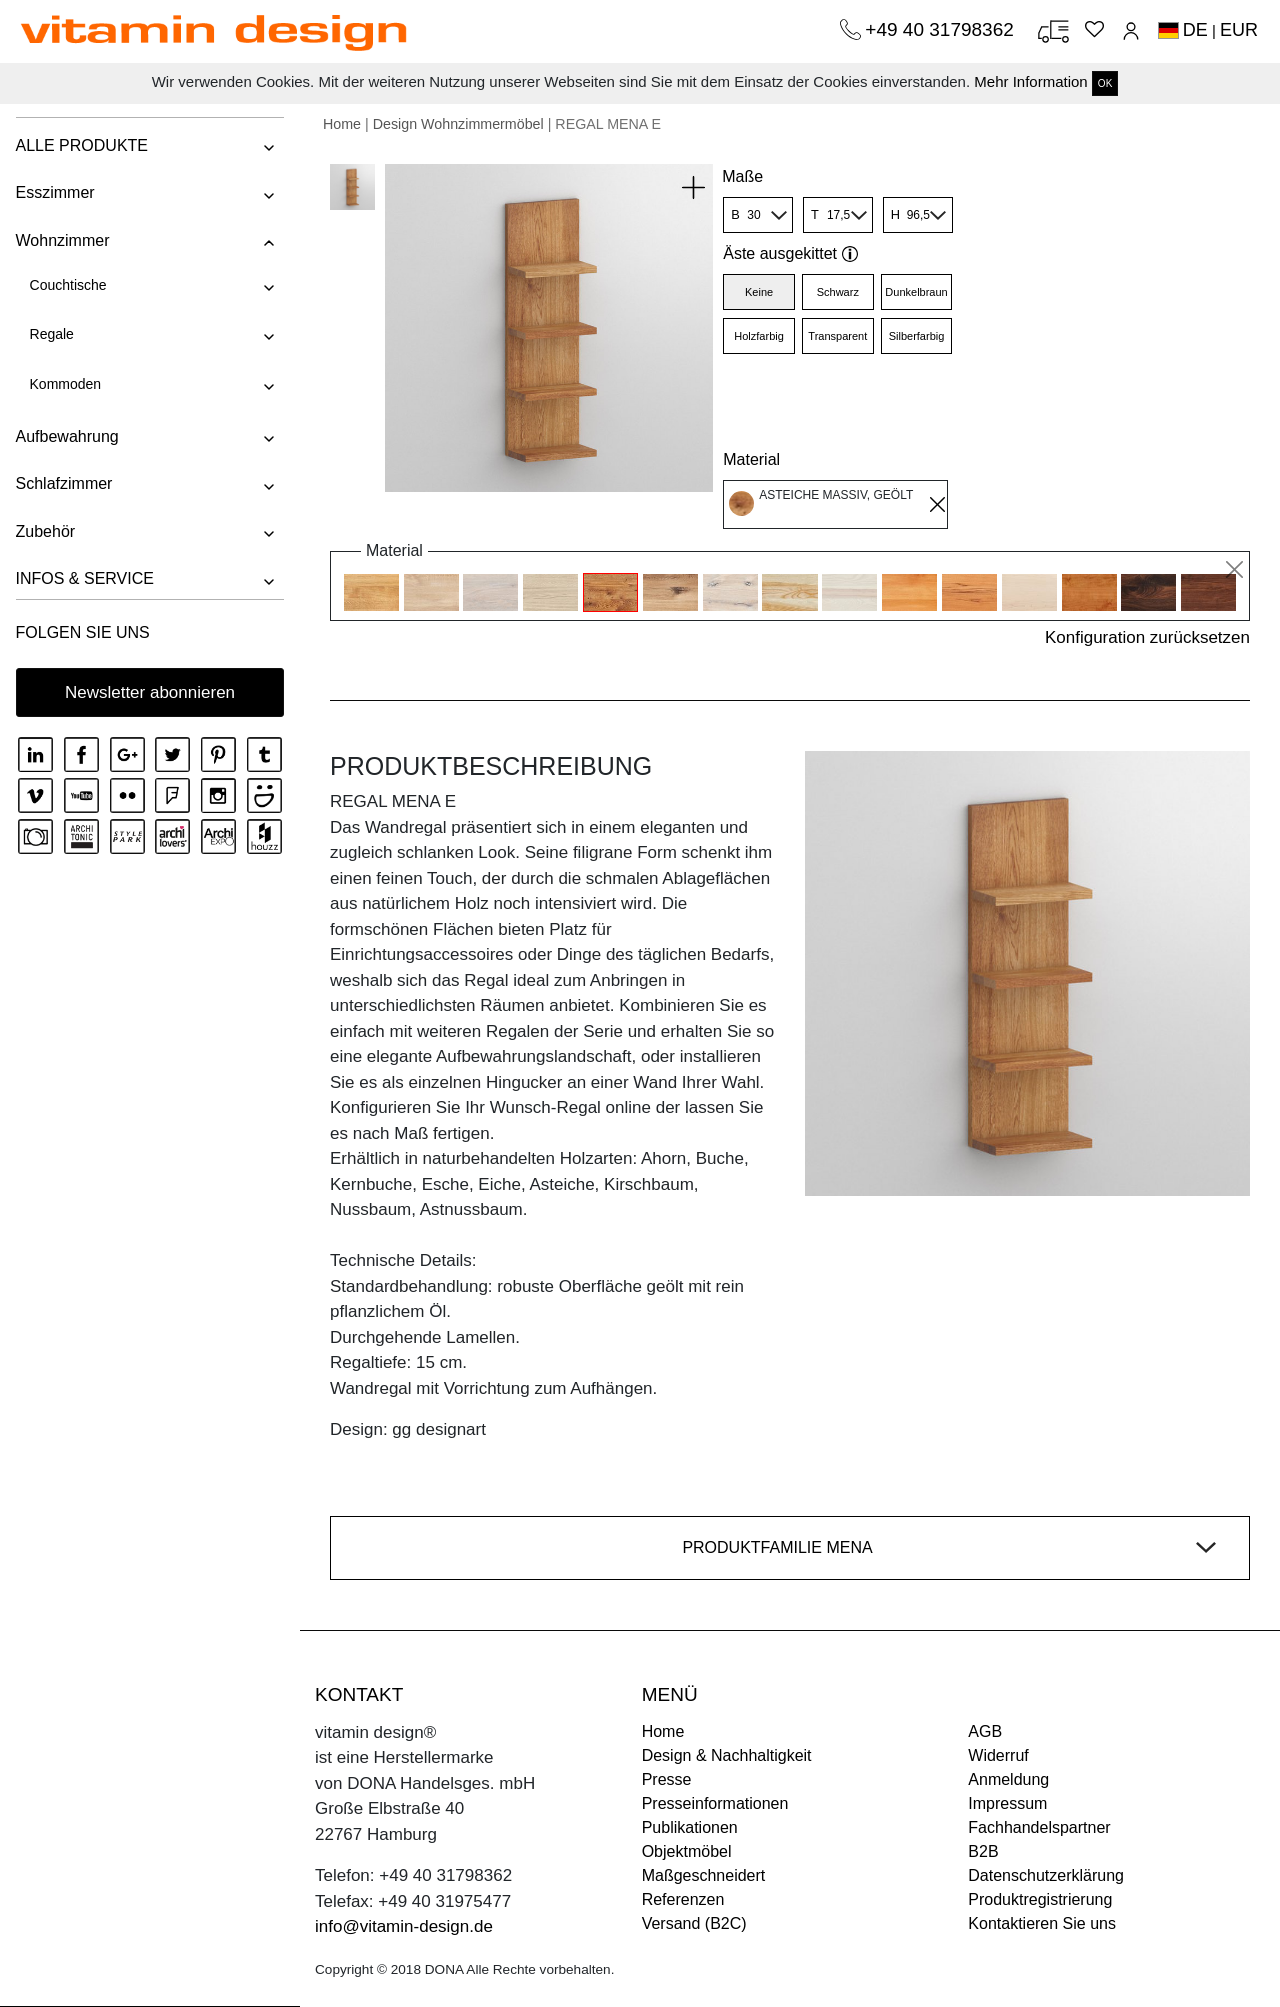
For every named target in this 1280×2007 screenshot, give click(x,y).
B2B (983, 1851)
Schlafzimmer (63, 483)
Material (751, 459)
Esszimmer (54, 192)
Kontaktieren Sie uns (1042, 1923)
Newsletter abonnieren (150, 692)
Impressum (1007, 1803)
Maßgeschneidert (704, 1875)
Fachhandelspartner (1039, 1827)
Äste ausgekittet (790, 253)
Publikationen (690, 1827)
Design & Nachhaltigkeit (727, 1755)
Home (342, 124)
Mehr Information (1030, 81)
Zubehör (45, 531)
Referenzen (683, 1899)
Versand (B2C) (694, 1923)
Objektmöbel (687, 1851)
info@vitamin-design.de (404, 1926)
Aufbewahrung (66, 436)
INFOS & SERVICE (84, 578)
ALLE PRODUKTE (81, 145)
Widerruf (998, 1755)
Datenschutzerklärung (1046, 1875)
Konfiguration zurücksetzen (1147, 637)
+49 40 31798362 (942, 29)
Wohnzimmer (62, 240)
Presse (667, 1779)
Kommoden (65, 384)
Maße (742, 176)
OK (1105, 83)
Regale (51, 334)
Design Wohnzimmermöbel (458, 124)
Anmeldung (1008, 1779)
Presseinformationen (715, 1803)
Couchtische (67, 285)
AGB (985, 1731)
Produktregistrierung (1040, 1899)
